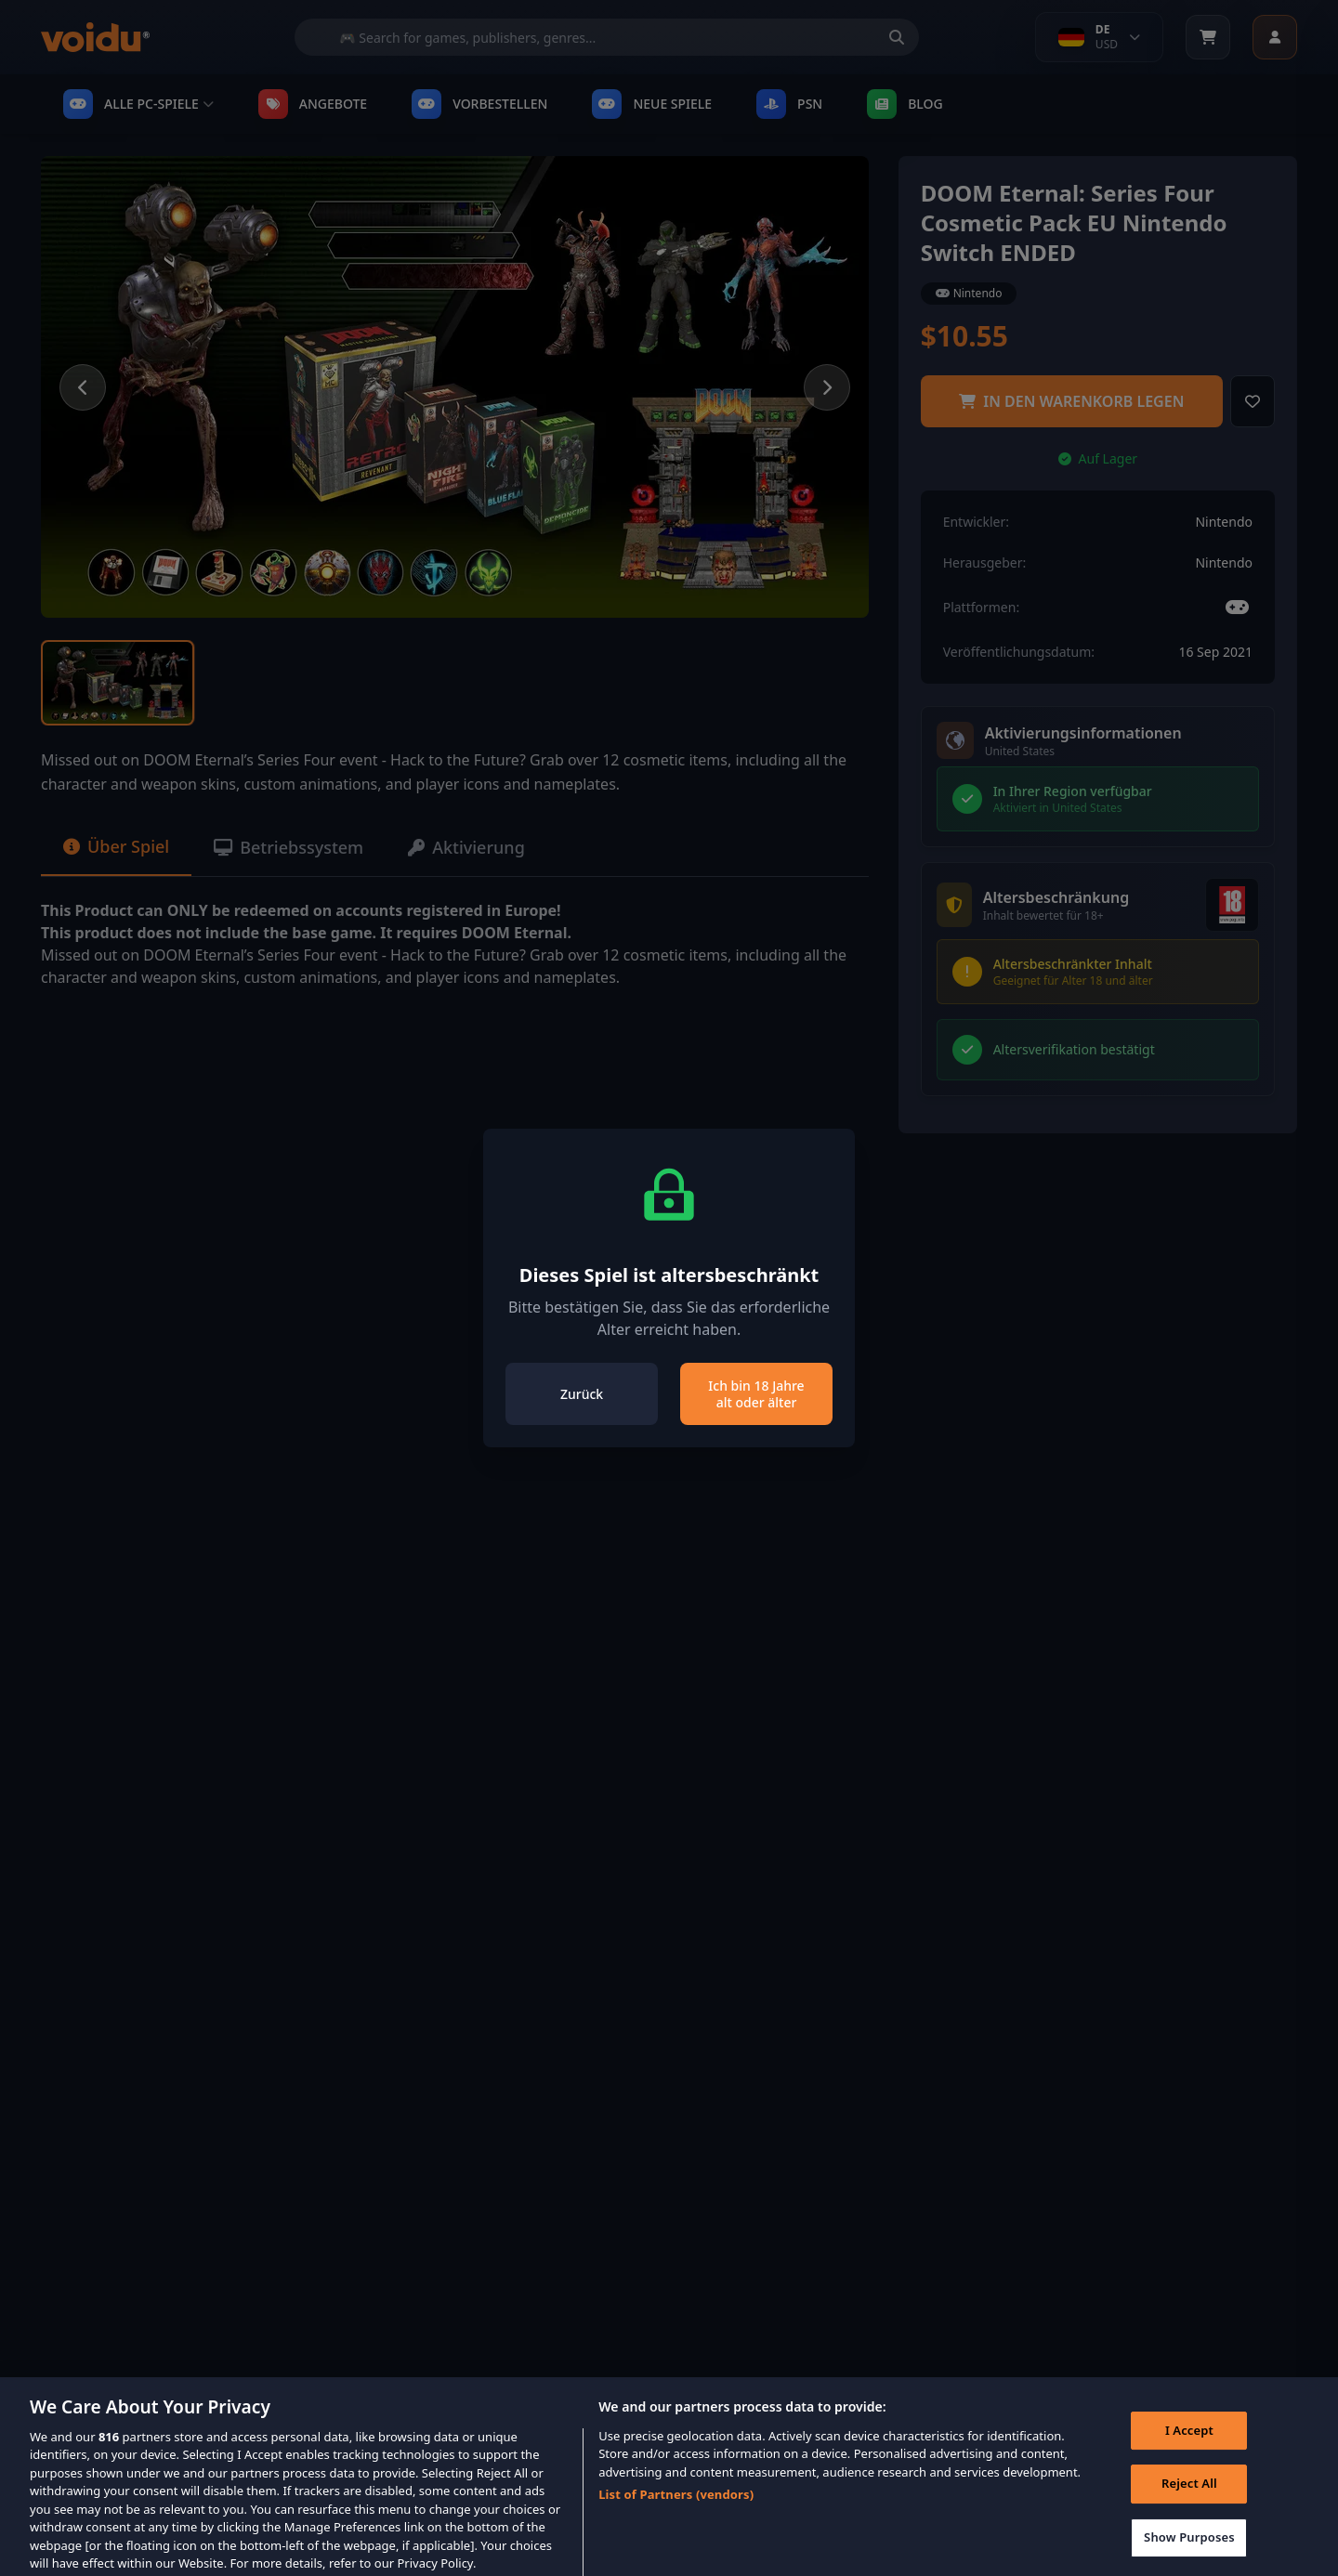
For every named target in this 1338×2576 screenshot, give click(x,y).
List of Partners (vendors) (676, 2508)
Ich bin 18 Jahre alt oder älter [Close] (756, 1394)
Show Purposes (1189, 2551)
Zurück (581, 1394)
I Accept (1189, 2444)
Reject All (1189, 2497)
